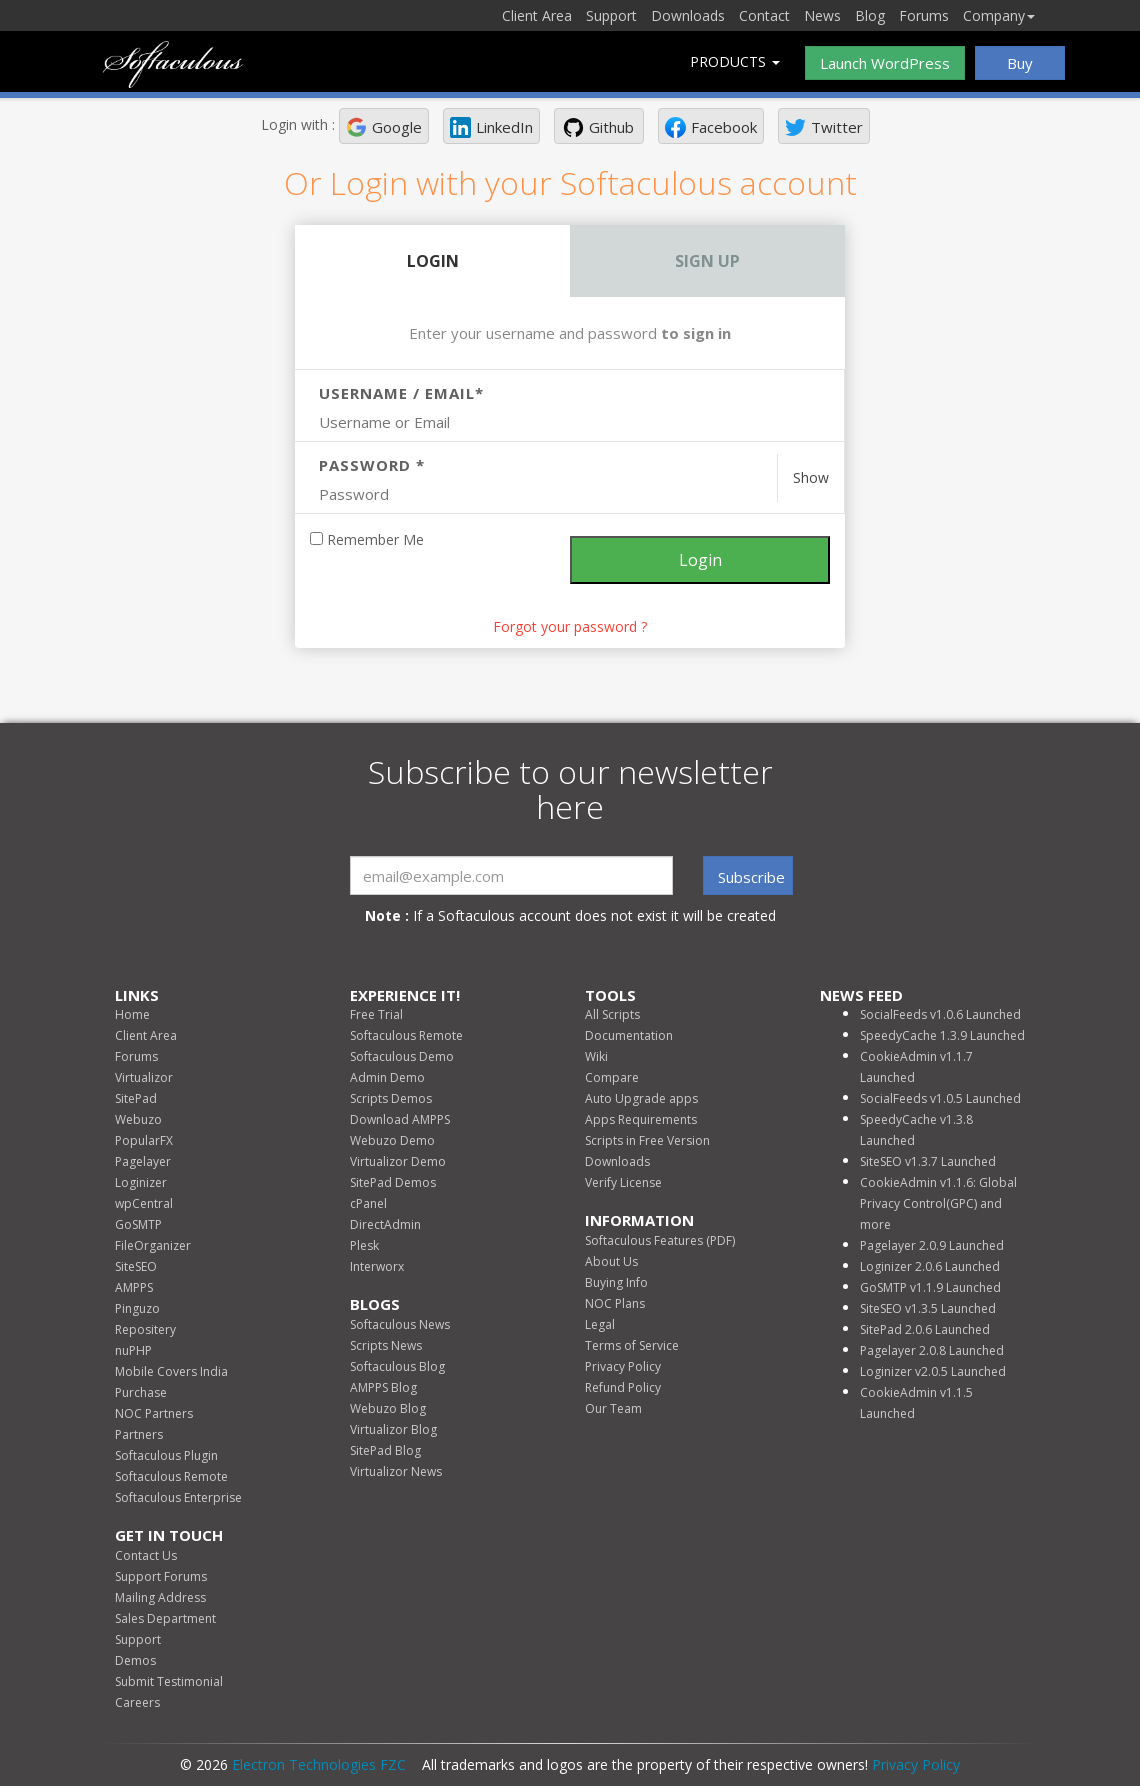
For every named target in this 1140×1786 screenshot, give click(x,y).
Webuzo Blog (388, 1408)
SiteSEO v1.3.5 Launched (928, 1308)
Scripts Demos (391, 1098)
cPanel (368, 1203)
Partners (139, 1434)
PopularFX (144, 1140)
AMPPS (134, 1287)
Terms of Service (632, 1345)
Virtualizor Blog (393, 1429)
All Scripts (612, 1014)
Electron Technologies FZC (319, 1764)
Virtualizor (144, 1077)
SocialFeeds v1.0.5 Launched (940, 1098)
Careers (137, 1702)
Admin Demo (387, 1077)
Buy (1020, 63)
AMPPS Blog (383, 1387)
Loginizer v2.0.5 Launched (933, 1371)
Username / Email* (401, 393)
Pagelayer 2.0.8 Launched (932, 1350)
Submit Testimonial (169, 1681)
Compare (612, 1077)
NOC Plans (615, 1303)
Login (433, 261)
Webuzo (138, 1119)
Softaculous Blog (397, 1366)
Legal (600, 1324)
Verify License (623, 1182)
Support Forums (161, 1576)
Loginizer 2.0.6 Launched (930, 1266)
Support (611, 15)
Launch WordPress (885, 63)
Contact (764, 15)
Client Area (537, 15)
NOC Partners (154, 1413)
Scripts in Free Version (647, 1140)
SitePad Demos (393, 1182)
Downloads (688, 15)
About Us (611, 1261)
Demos (135, 1660)
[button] (384, 126)
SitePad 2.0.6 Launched (925, 1329)
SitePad (136, 1098)
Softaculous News (400, 1324)
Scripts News (386, 1345)
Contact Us (146, 1555)
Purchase (141, 1392)
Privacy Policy (623, 1366)
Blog (870, 15)
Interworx (377, 1266)
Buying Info (616, 1282)
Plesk (364, 1245)
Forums (924, 15)
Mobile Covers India (171, 1371)
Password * (372, 465)
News (822, 15)
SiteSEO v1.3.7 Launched (928, 1161)
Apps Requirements (641, 1119)
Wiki (596, 1056)
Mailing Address (160, 1597)
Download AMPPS (400, 1119)
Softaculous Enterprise (178, 1497)
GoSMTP (138, 1224)
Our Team (613, 1408)
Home (132, 1014)
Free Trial (376, 1014)
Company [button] (999, 15)
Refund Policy (623, 1387)
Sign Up (707, 261)
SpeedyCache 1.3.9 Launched (942, 1035)
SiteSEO (136, 1266)
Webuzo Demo (392, 1140)
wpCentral (144, 1203)
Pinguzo (137, 1308)
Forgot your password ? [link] (570, 626)
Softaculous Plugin (166, 1455)
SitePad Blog (385, 1450)
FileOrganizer (153, 1245)
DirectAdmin (385, 1224)
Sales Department (165, 1618)
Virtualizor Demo (398, 1161)
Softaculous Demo (402, 1056)
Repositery (145, 1329)
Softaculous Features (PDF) (660, 1240)
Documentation (629, 1035)
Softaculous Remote (171, 1476)
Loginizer (141, 1182)
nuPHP (133, 1350)
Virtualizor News (396, 1471)
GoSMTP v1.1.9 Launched (930, 1287)
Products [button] (735, 61)
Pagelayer (143, 1161)
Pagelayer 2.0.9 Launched (932, 1245)
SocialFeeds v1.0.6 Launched (940, 1014)
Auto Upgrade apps (641, 1098)
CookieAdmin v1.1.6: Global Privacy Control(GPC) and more (938, 1203)
